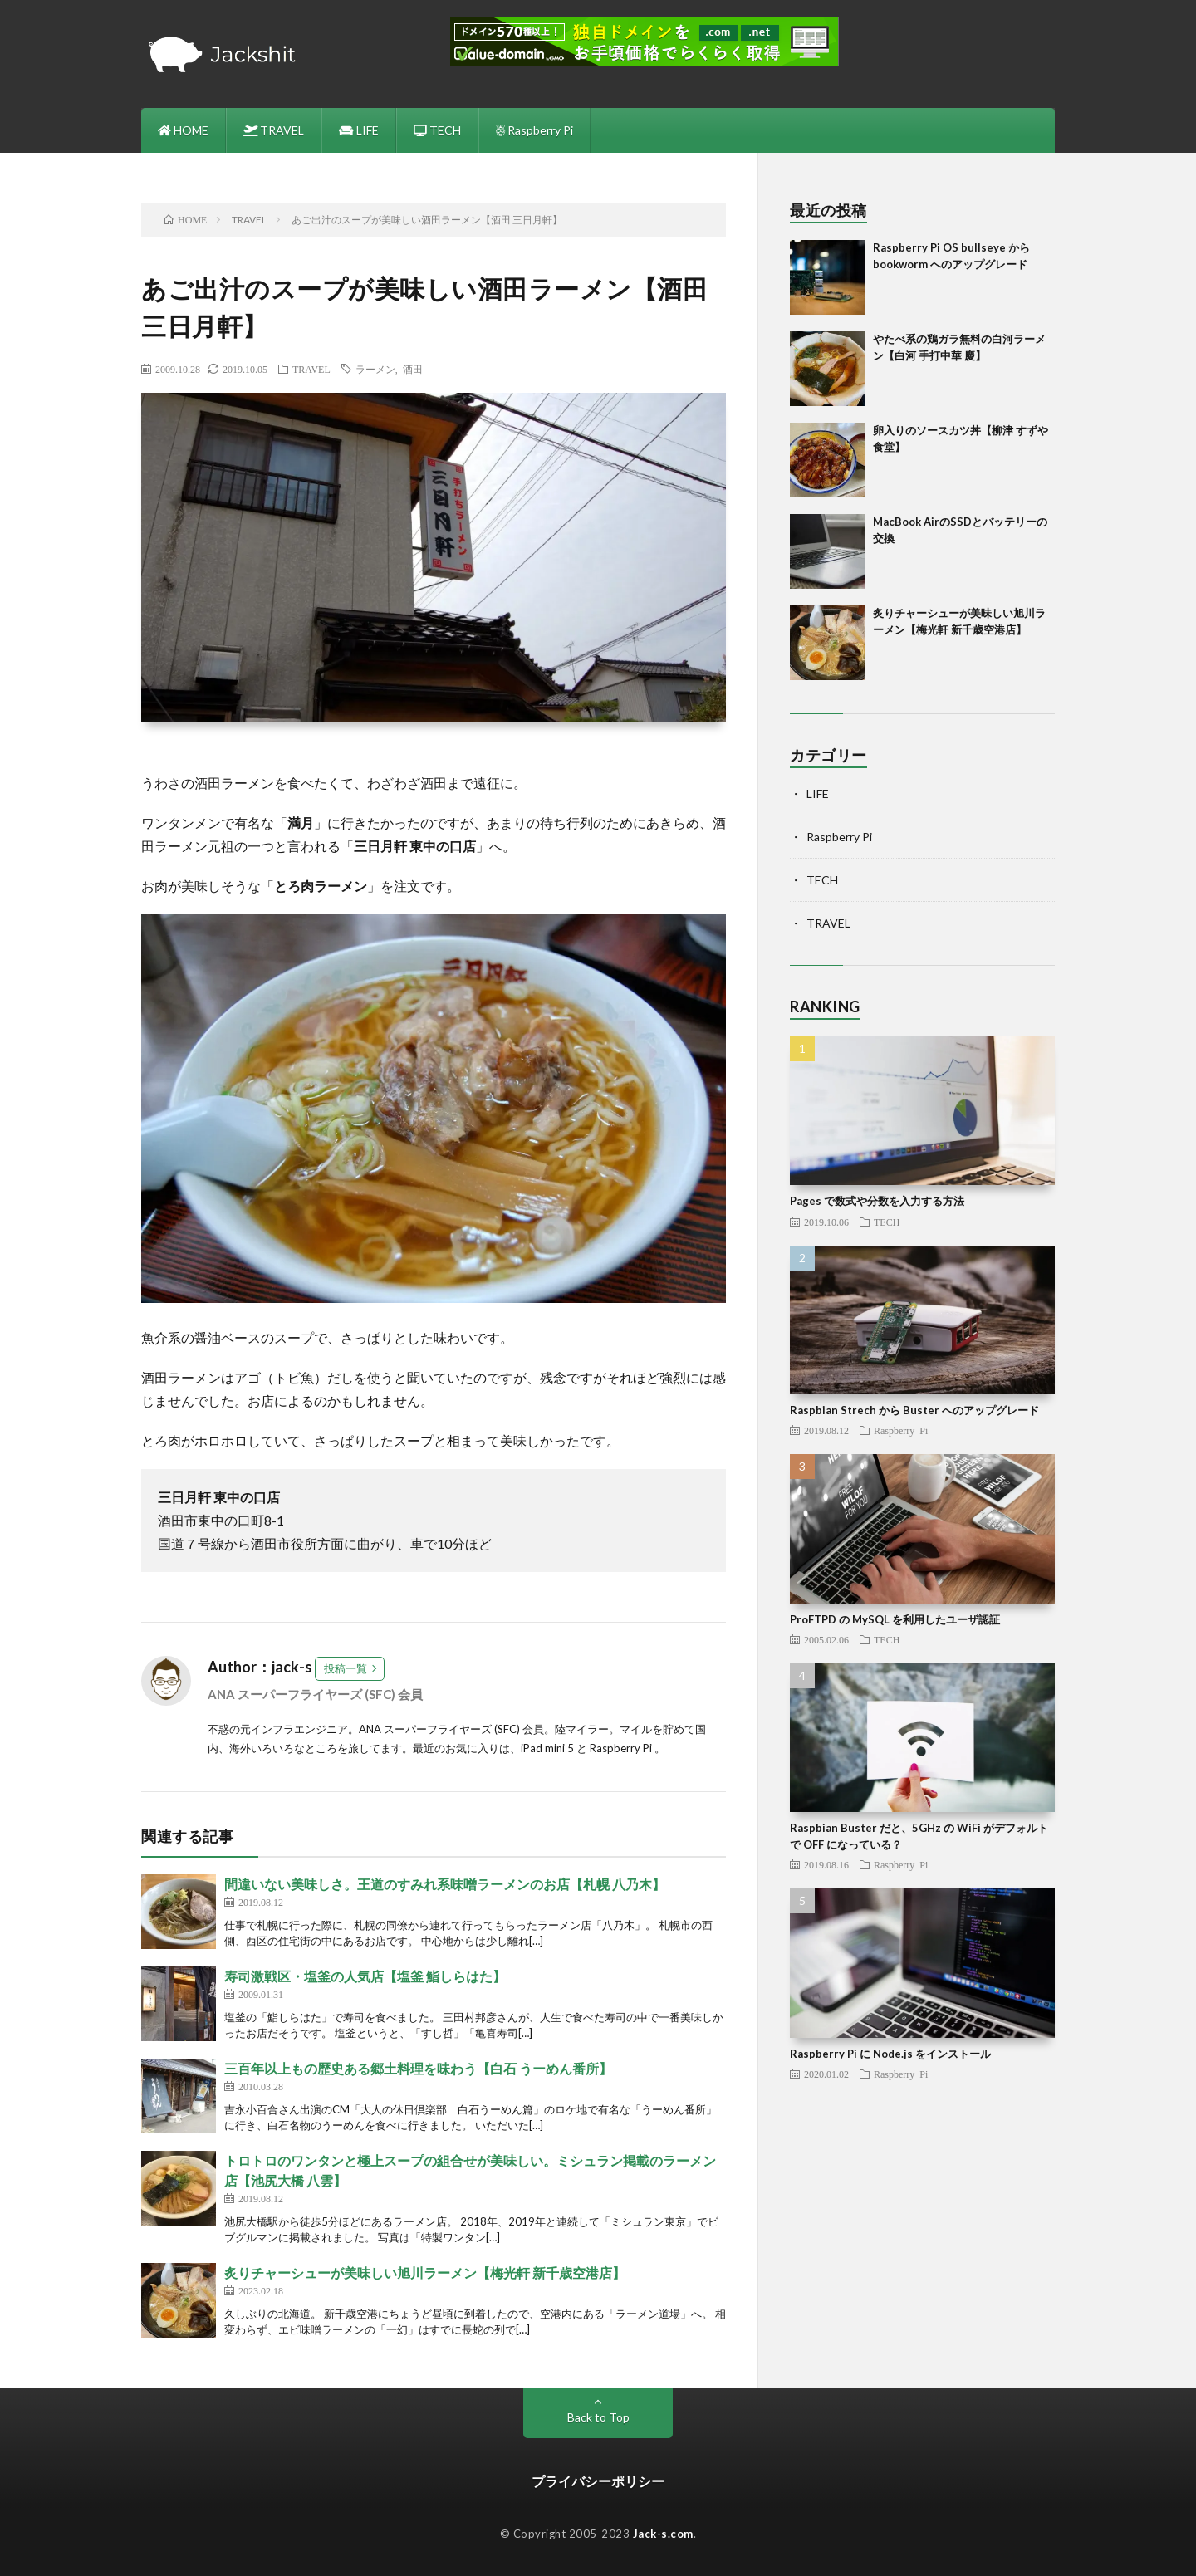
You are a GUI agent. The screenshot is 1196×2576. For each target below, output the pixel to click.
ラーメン (375, 369)
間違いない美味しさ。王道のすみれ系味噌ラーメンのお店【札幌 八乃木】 (444, 1884)
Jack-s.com (663, 2533)
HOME (183, 130)
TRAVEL (274, 130)
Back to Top (598, 2417)
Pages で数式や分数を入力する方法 (877, 1200)
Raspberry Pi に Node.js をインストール (890, 2053)
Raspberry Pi (534, 130)
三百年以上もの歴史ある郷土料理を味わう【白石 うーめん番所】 (418, 2068)
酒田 (413, 369)
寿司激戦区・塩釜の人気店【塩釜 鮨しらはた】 (365, 1976)
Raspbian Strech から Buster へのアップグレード (914, 1410)
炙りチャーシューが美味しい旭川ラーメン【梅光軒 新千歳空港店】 (424, 2272)
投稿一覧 (345, 1668)
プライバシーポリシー (598, 2481)
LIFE (359, 130)
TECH (437, 130)
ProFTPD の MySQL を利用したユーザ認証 (895, 1619)
